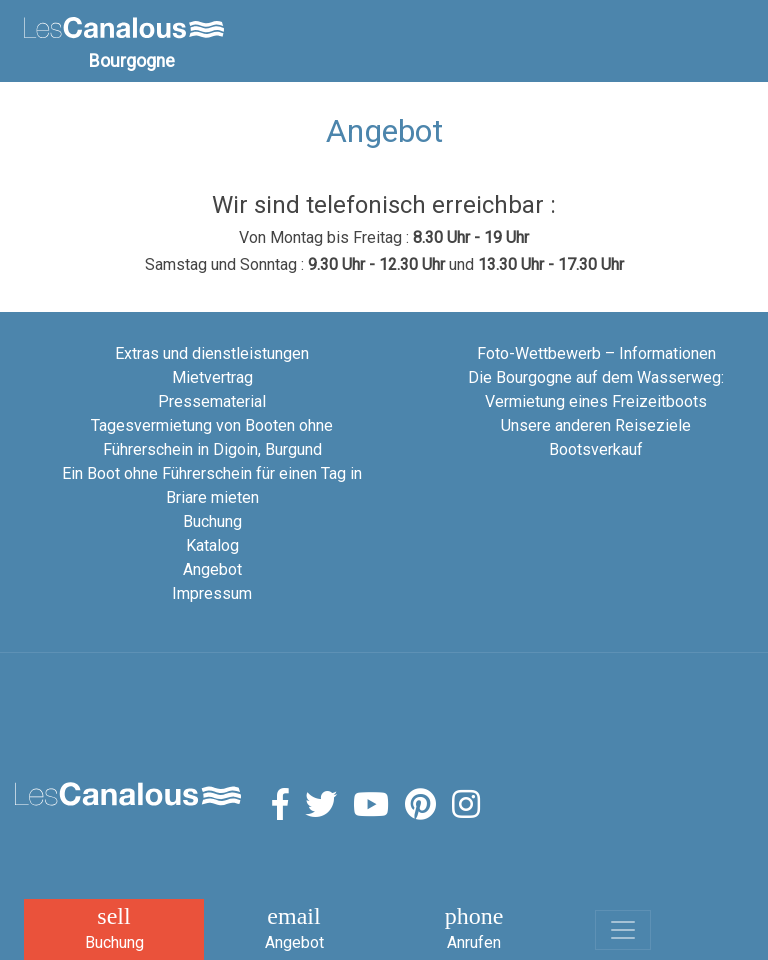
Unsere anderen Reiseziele (596, 425)
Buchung (212, 521)
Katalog (212, 545)
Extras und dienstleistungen (212, 353)
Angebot (212, 569)
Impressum (212, 593)
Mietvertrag (212, 377)
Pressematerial (212, 401)
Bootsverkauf (596, 449)
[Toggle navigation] (623, 930)
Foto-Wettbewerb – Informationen (596, 353)
